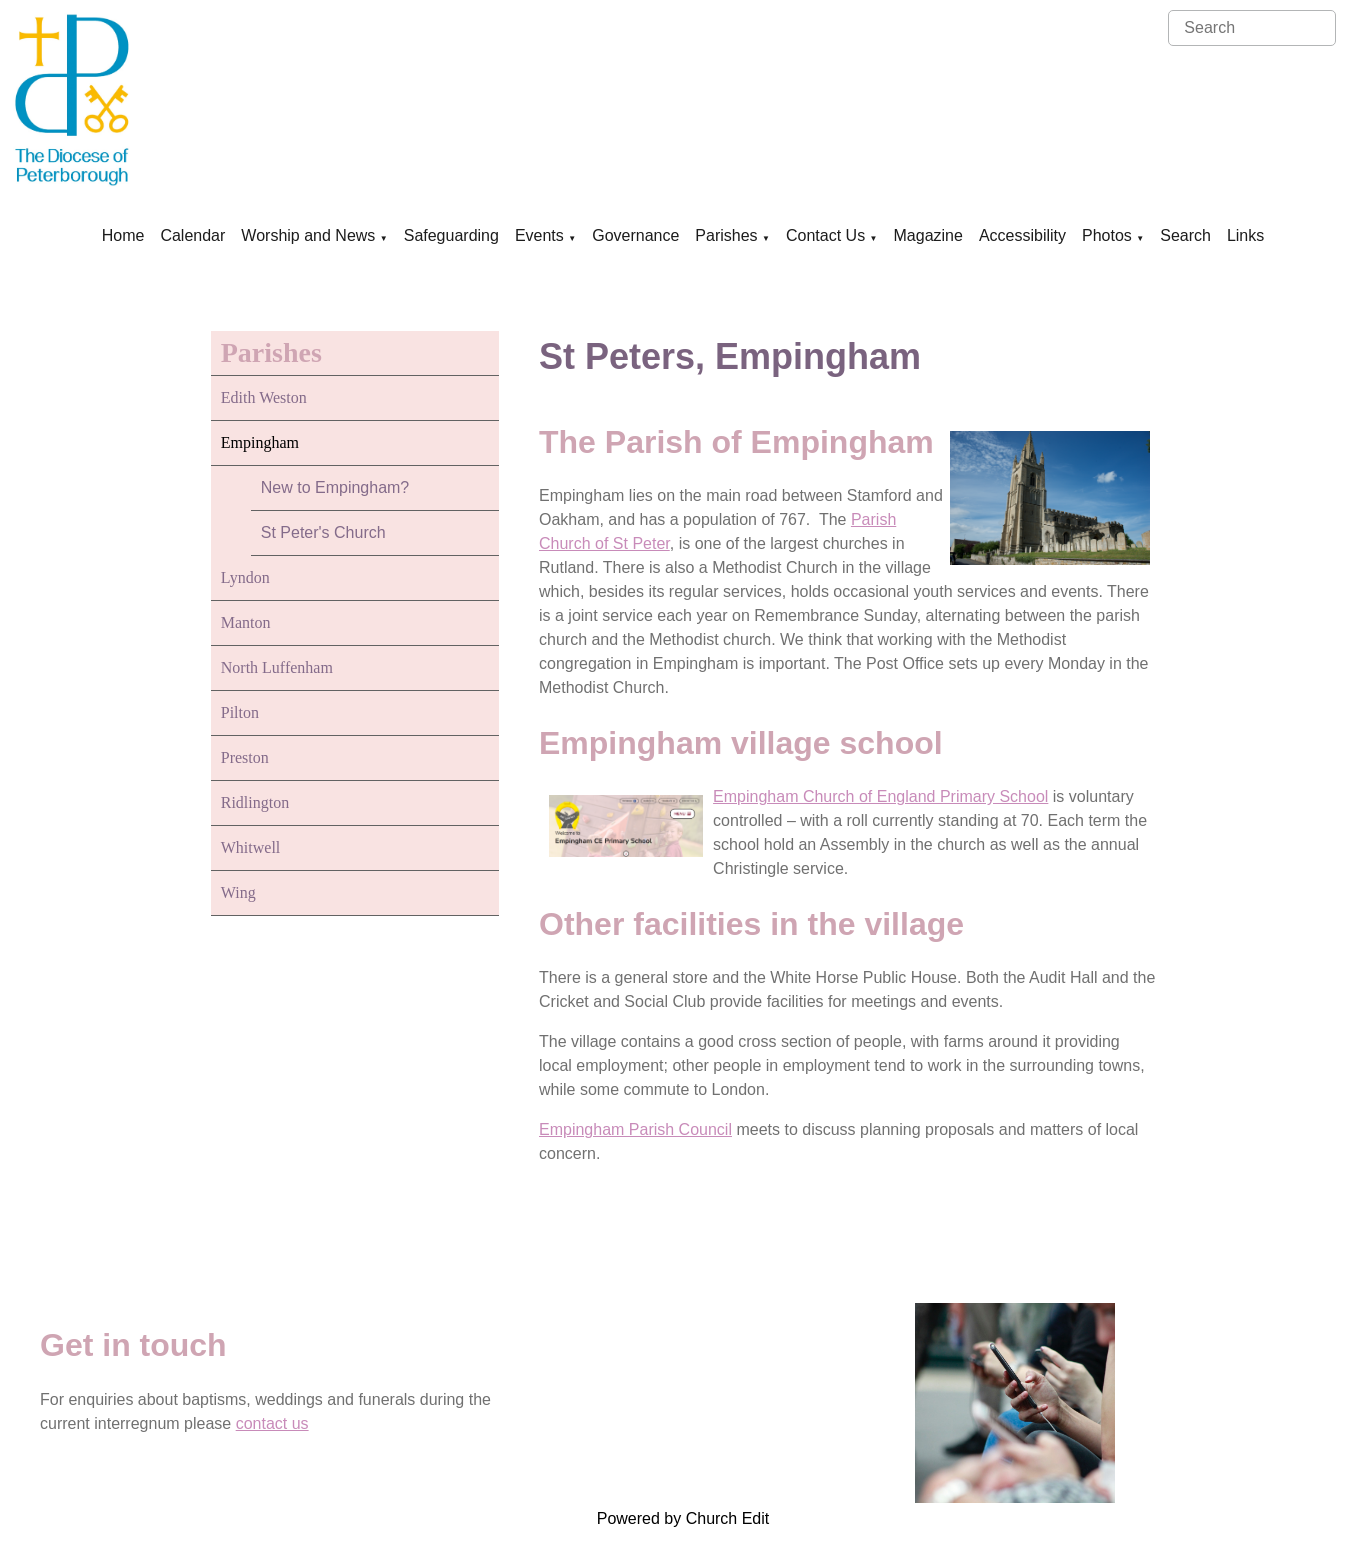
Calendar (192, 235)
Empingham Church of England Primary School (880, 796)
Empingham (260, 442)
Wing (238, 892)
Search (1185, 235)
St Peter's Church (323, 532)
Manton (246, 622)
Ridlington (255, 802)
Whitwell (251, 847)
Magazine (928, 235)
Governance (635, 235)
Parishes (726, 235)
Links (1245, 235)
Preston (245, 757)
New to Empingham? (335, 487)
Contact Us (825, 235)
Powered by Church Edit (683, 1518)
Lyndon (245, 577)
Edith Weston (264, 397)
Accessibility (1022, 235)
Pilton (240, 712)
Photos (1107, 235)
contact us (272, 1423)
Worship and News (308, 235)
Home (123, 235)
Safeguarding (451, 235)
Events (539, 235)
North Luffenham (277, 667)
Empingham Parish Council (635, 1130)
